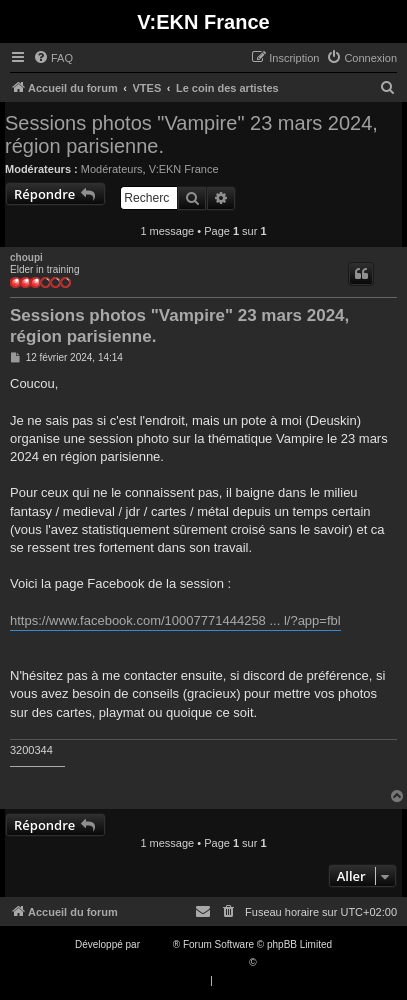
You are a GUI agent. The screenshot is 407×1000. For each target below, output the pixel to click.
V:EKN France (184, 169)
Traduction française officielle (182, 962)
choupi (26, 257)
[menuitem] (53, 58)
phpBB (158, 944)
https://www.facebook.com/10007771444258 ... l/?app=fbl (175, 620)
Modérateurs (112, 169)
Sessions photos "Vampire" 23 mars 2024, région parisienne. (191, 134)
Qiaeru (274, 962)
